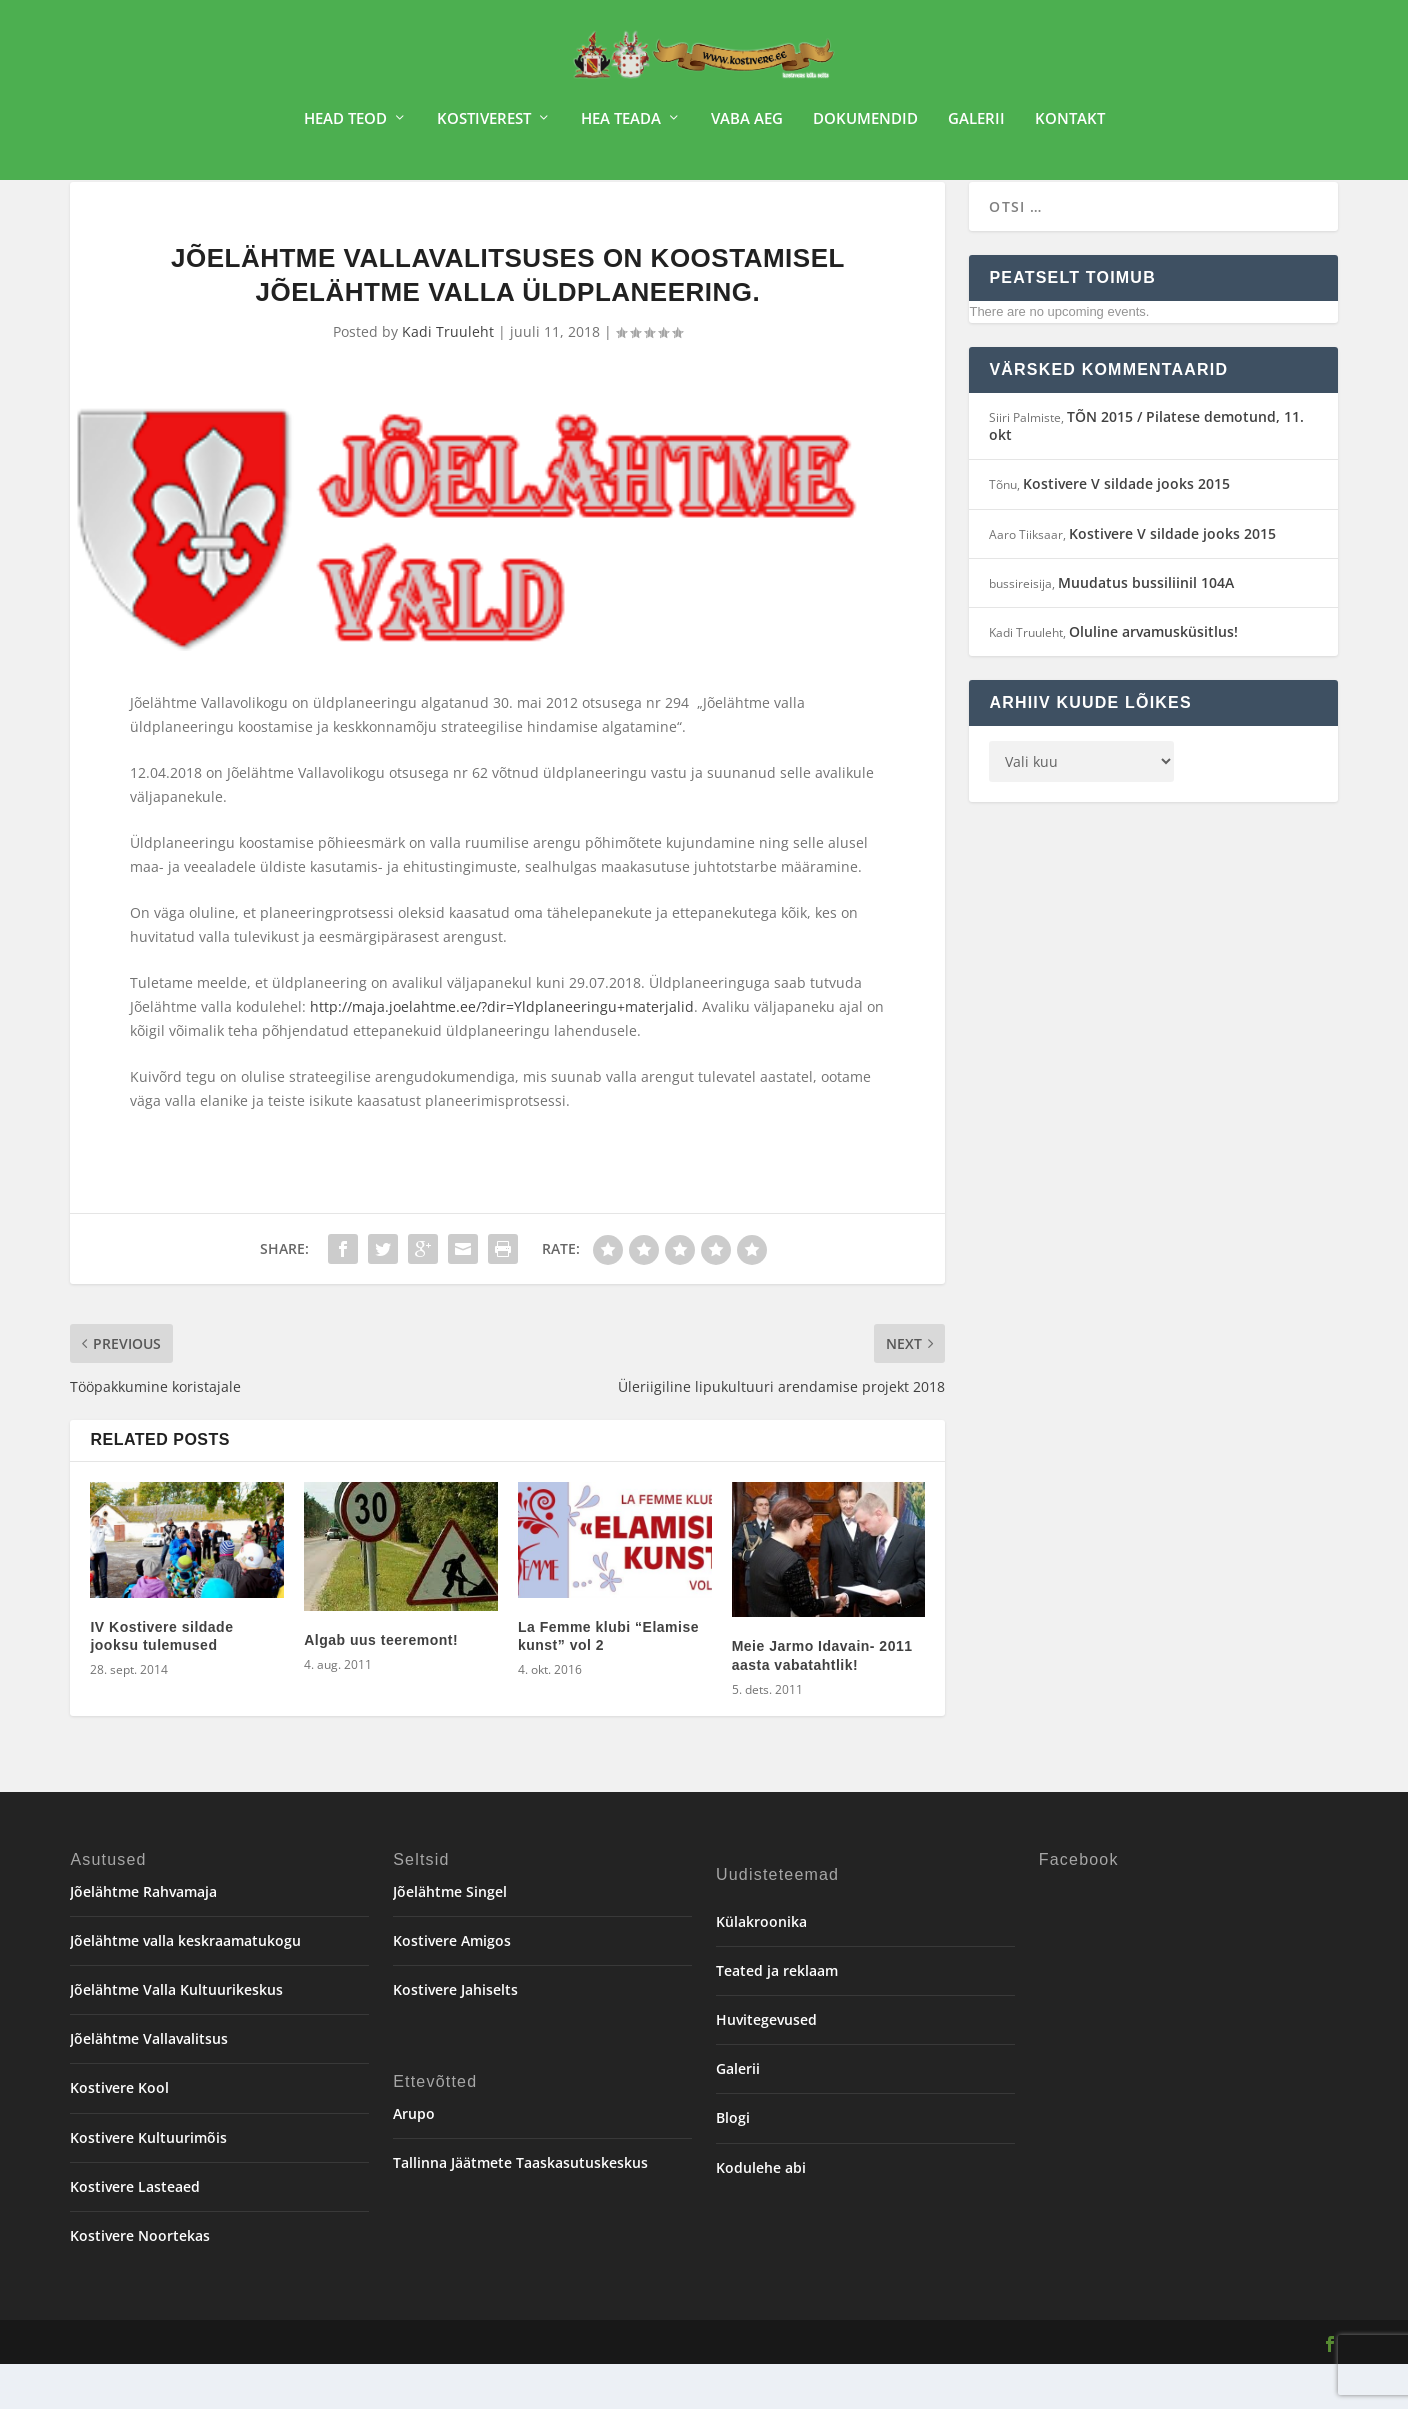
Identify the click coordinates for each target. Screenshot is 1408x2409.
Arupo (414, 2158)
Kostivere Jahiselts (455, 2034)
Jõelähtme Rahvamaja (143, 1936)
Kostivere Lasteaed (135, 2231)
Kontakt (1070, 126)
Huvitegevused (766, 2064)
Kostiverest (484, 126)
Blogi (733, 2162)
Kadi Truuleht (448, 376)
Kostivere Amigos (452, 1985)
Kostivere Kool (119, 2132)
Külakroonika (761, 1966)
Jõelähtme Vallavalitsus (149, 2083)
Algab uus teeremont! (381, 1685)
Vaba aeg (747, 126)
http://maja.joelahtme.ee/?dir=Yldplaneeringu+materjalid (502, 1051)
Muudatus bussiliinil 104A (1146, 627)
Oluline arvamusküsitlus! (1153, 676)
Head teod (345, 126)
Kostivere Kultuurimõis (148, 2182)
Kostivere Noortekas (140, 2280)
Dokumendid (865, 126)
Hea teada (621, 126)
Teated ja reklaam (777, 2015)
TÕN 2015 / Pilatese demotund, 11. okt (1146, 470)
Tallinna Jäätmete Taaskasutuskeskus (520, 2207)
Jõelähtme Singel (450, 1936)
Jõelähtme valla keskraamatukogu (185, 1985)
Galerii (976, 126)
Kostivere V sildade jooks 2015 (1126, 528)
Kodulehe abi (761, 2212)
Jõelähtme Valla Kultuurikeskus (176, 2034)
